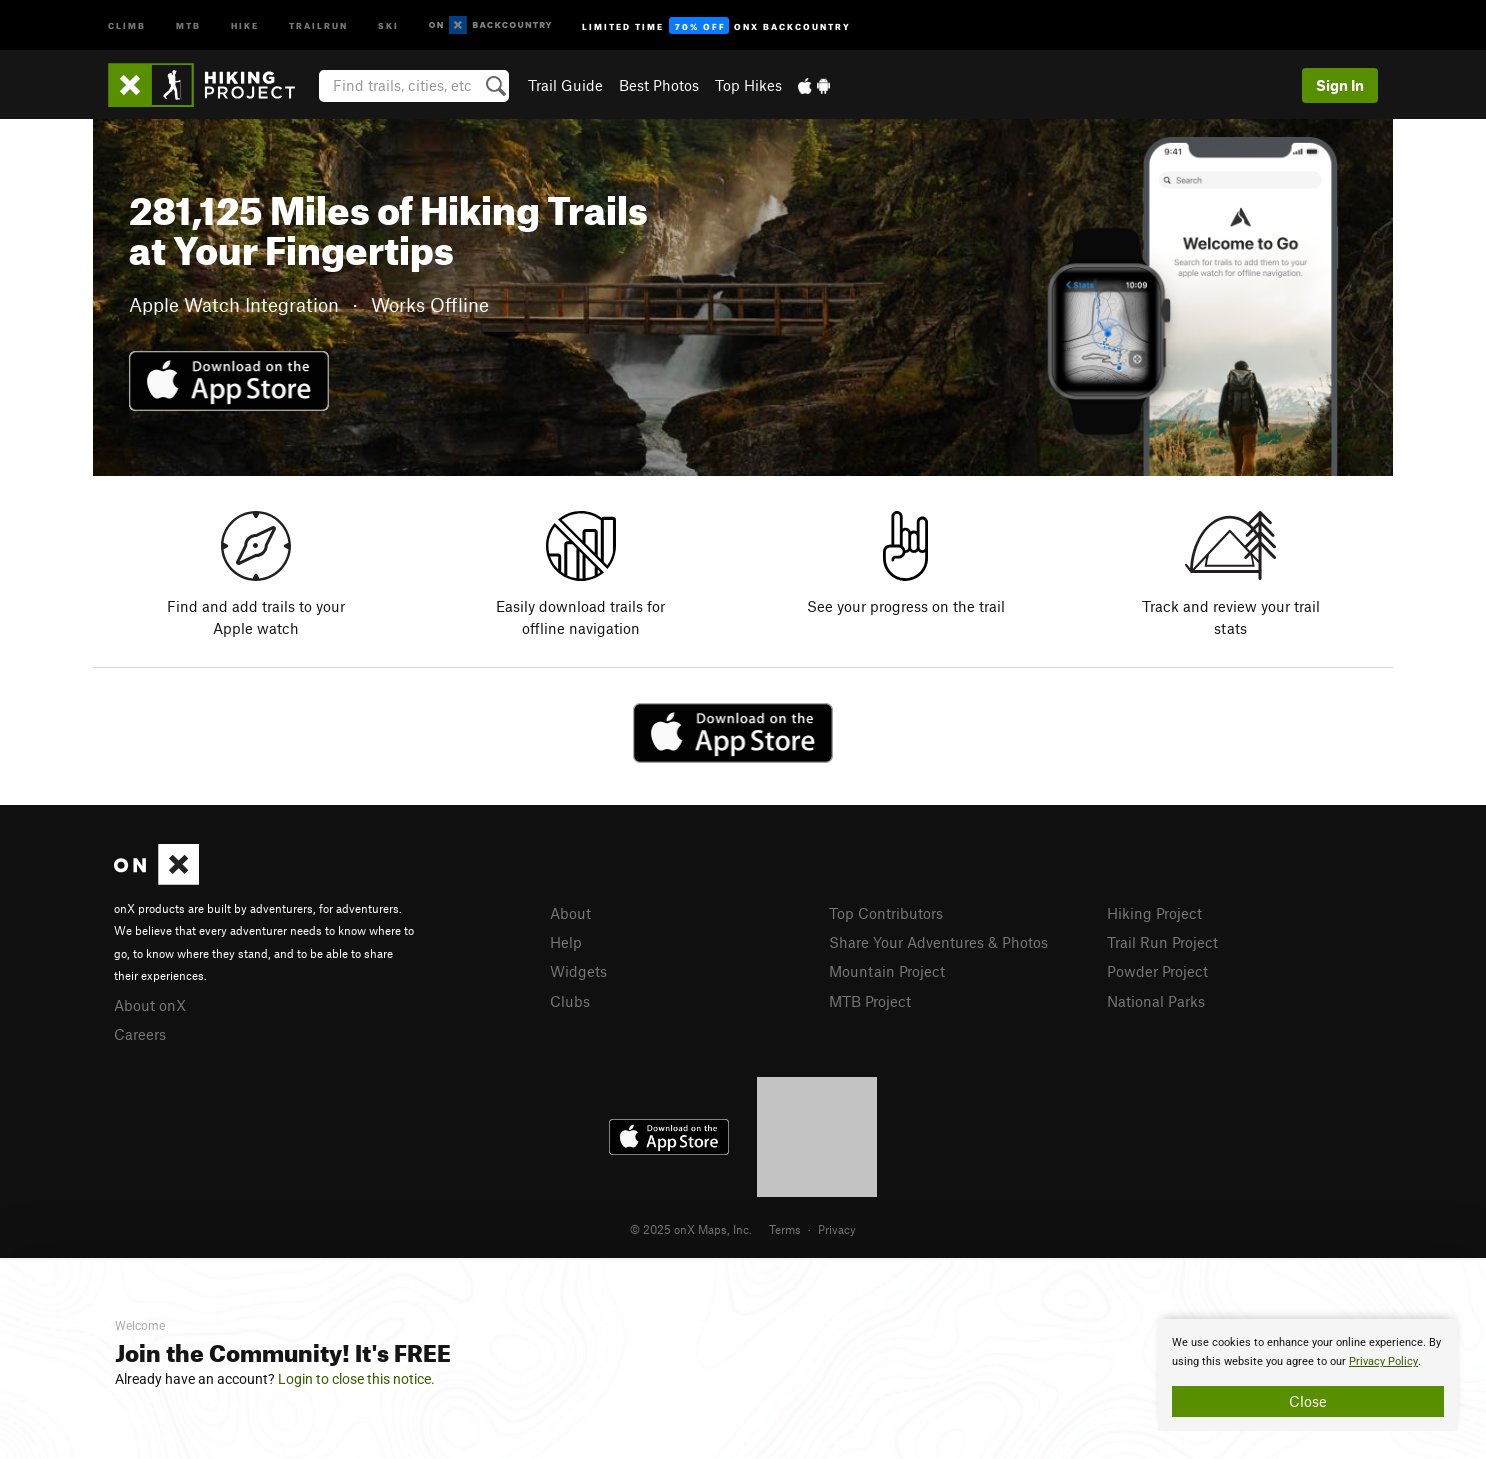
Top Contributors (886, 913)
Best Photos (659, 85)
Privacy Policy (1383, 1361)
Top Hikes (748, 85)
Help (566, 942)
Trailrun (318, 24)
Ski (388, 24)
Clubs (570, 1001)
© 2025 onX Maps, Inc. (691, 1229)
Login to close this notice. (356, 1379)
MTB (188, 24)
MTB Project (870, 1001)
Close (1308, 1401)
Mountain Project (887, 971)
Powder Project (1157, 971)
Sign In (1340, 85)
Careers (140, 1034)
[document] (1308, 1375)
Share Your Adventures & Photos (938, 942)
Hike (245, 24)
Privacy (837, 1229)
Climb (127, 24)
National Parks (1156, 1001)
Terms (785, 1229)
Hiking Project (1154, 913)
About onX (150, 1005)
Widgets (578, 971)
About (570, 913)
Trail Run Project (1162, 942)
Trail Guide (565, 85)
